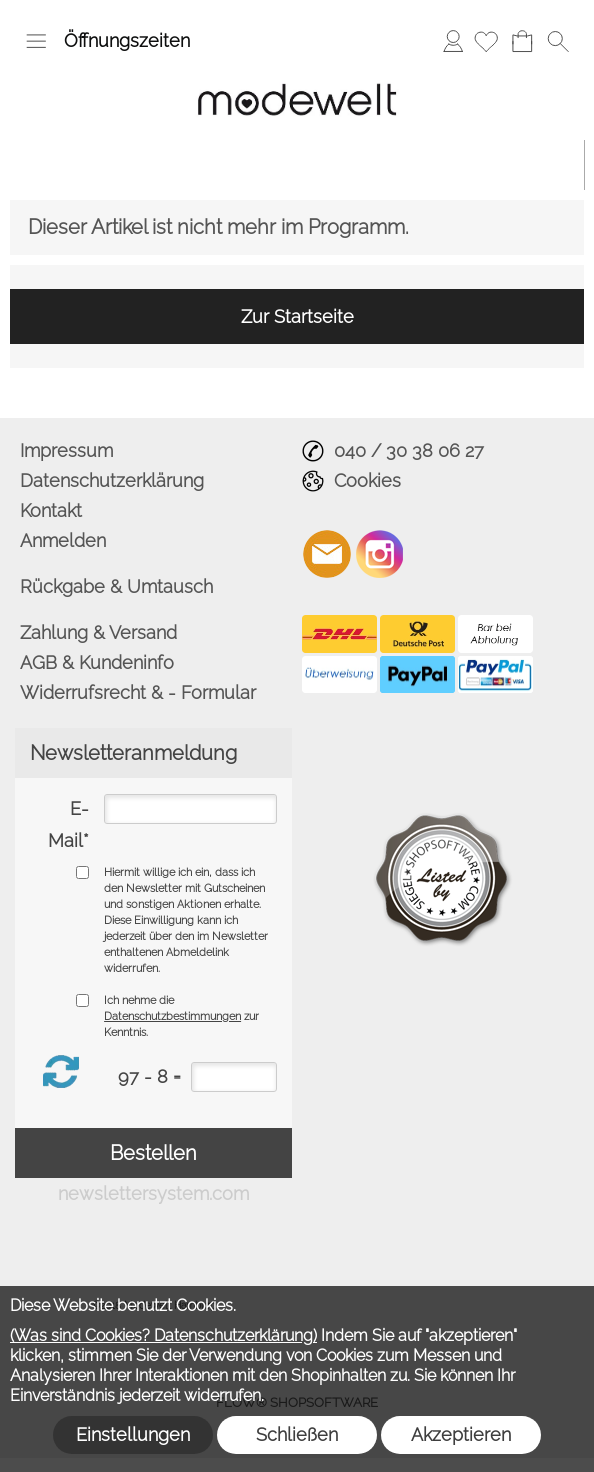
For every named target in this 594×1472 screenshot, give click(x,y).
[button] (36, 41)
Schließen (297, 1434)
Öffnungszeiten (127, 40)
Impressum (66, 450)
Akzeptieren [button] (461, 1434)
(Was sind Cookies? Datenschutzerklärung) (163, 1335)
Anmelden (453, 40)
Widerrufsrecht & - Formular (138, 692)
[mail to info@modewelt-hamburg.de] (327, 554)
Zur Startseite (297, 316)
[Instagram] (380, 554)
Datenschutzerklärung (112, 480)
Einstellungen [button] (133, 1434)
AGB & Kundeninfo (97, 662)
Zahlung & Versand (98, 632)
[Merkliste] (486, 41)
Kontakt (51, 510)
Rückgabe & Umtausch (116, 586)
